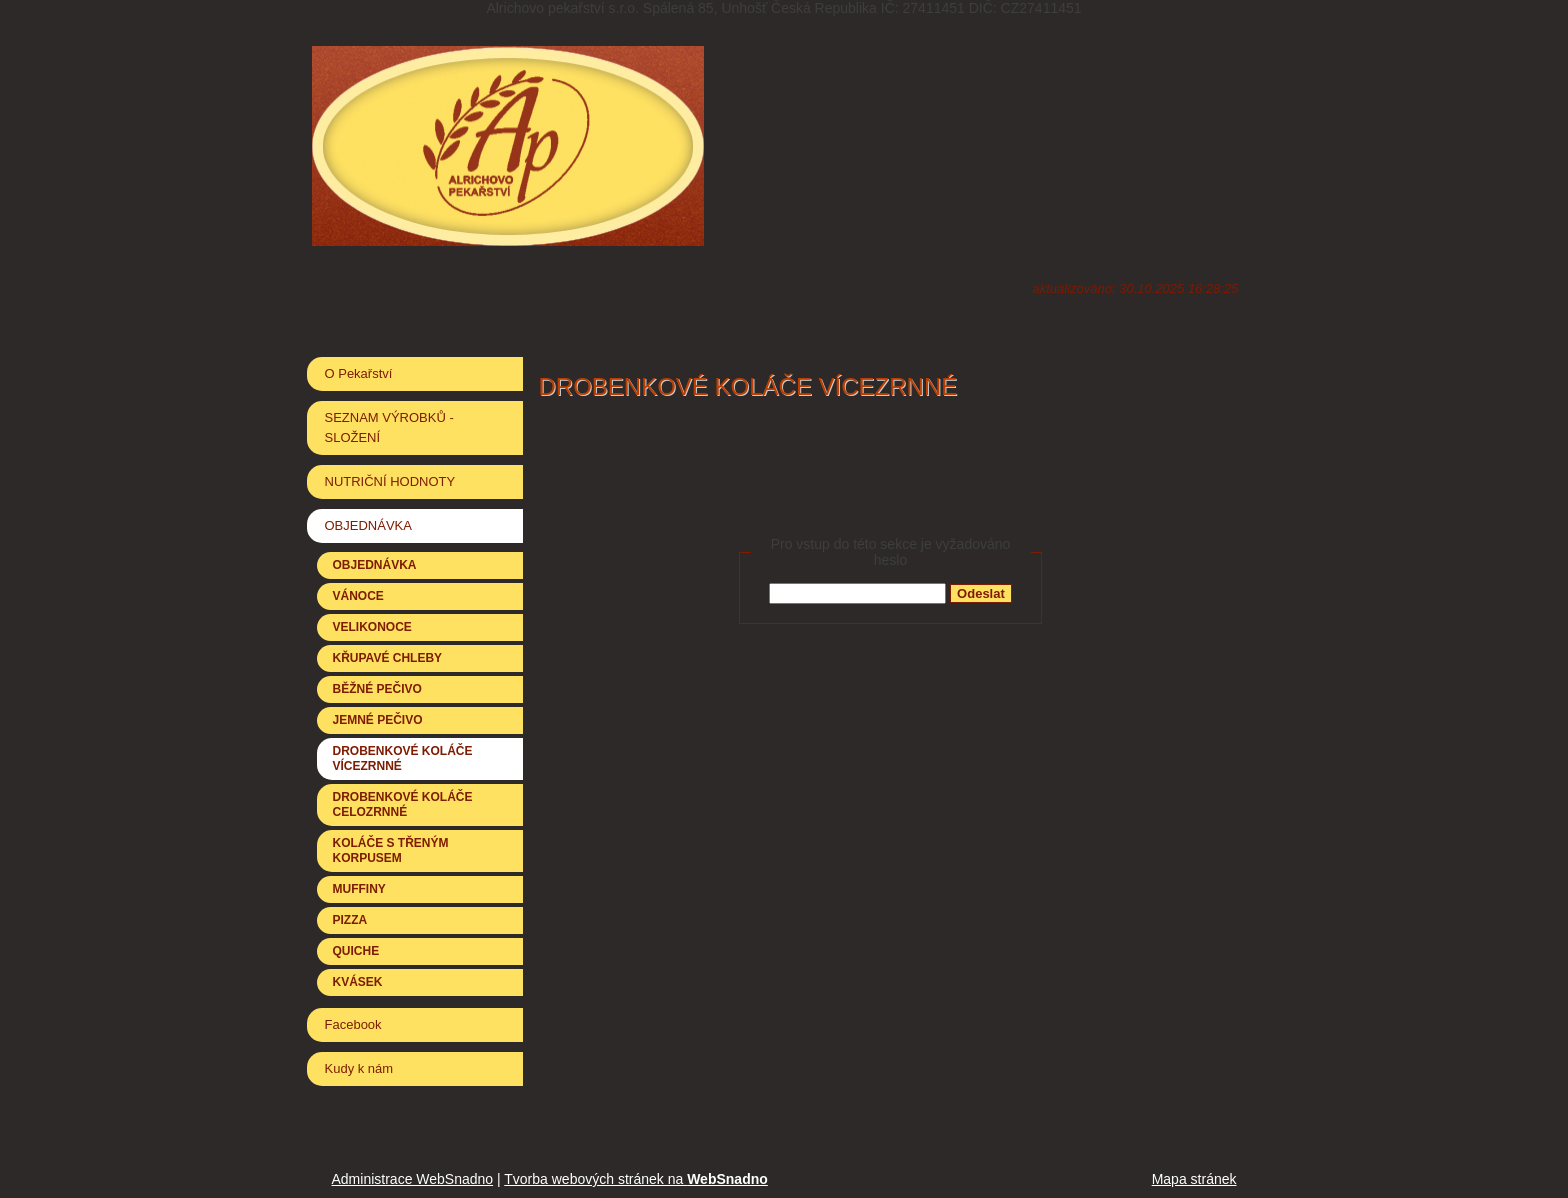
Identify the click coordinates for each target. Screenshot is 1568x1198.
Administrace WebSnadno (413, 1179)
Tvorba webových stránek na (636, 1179)
